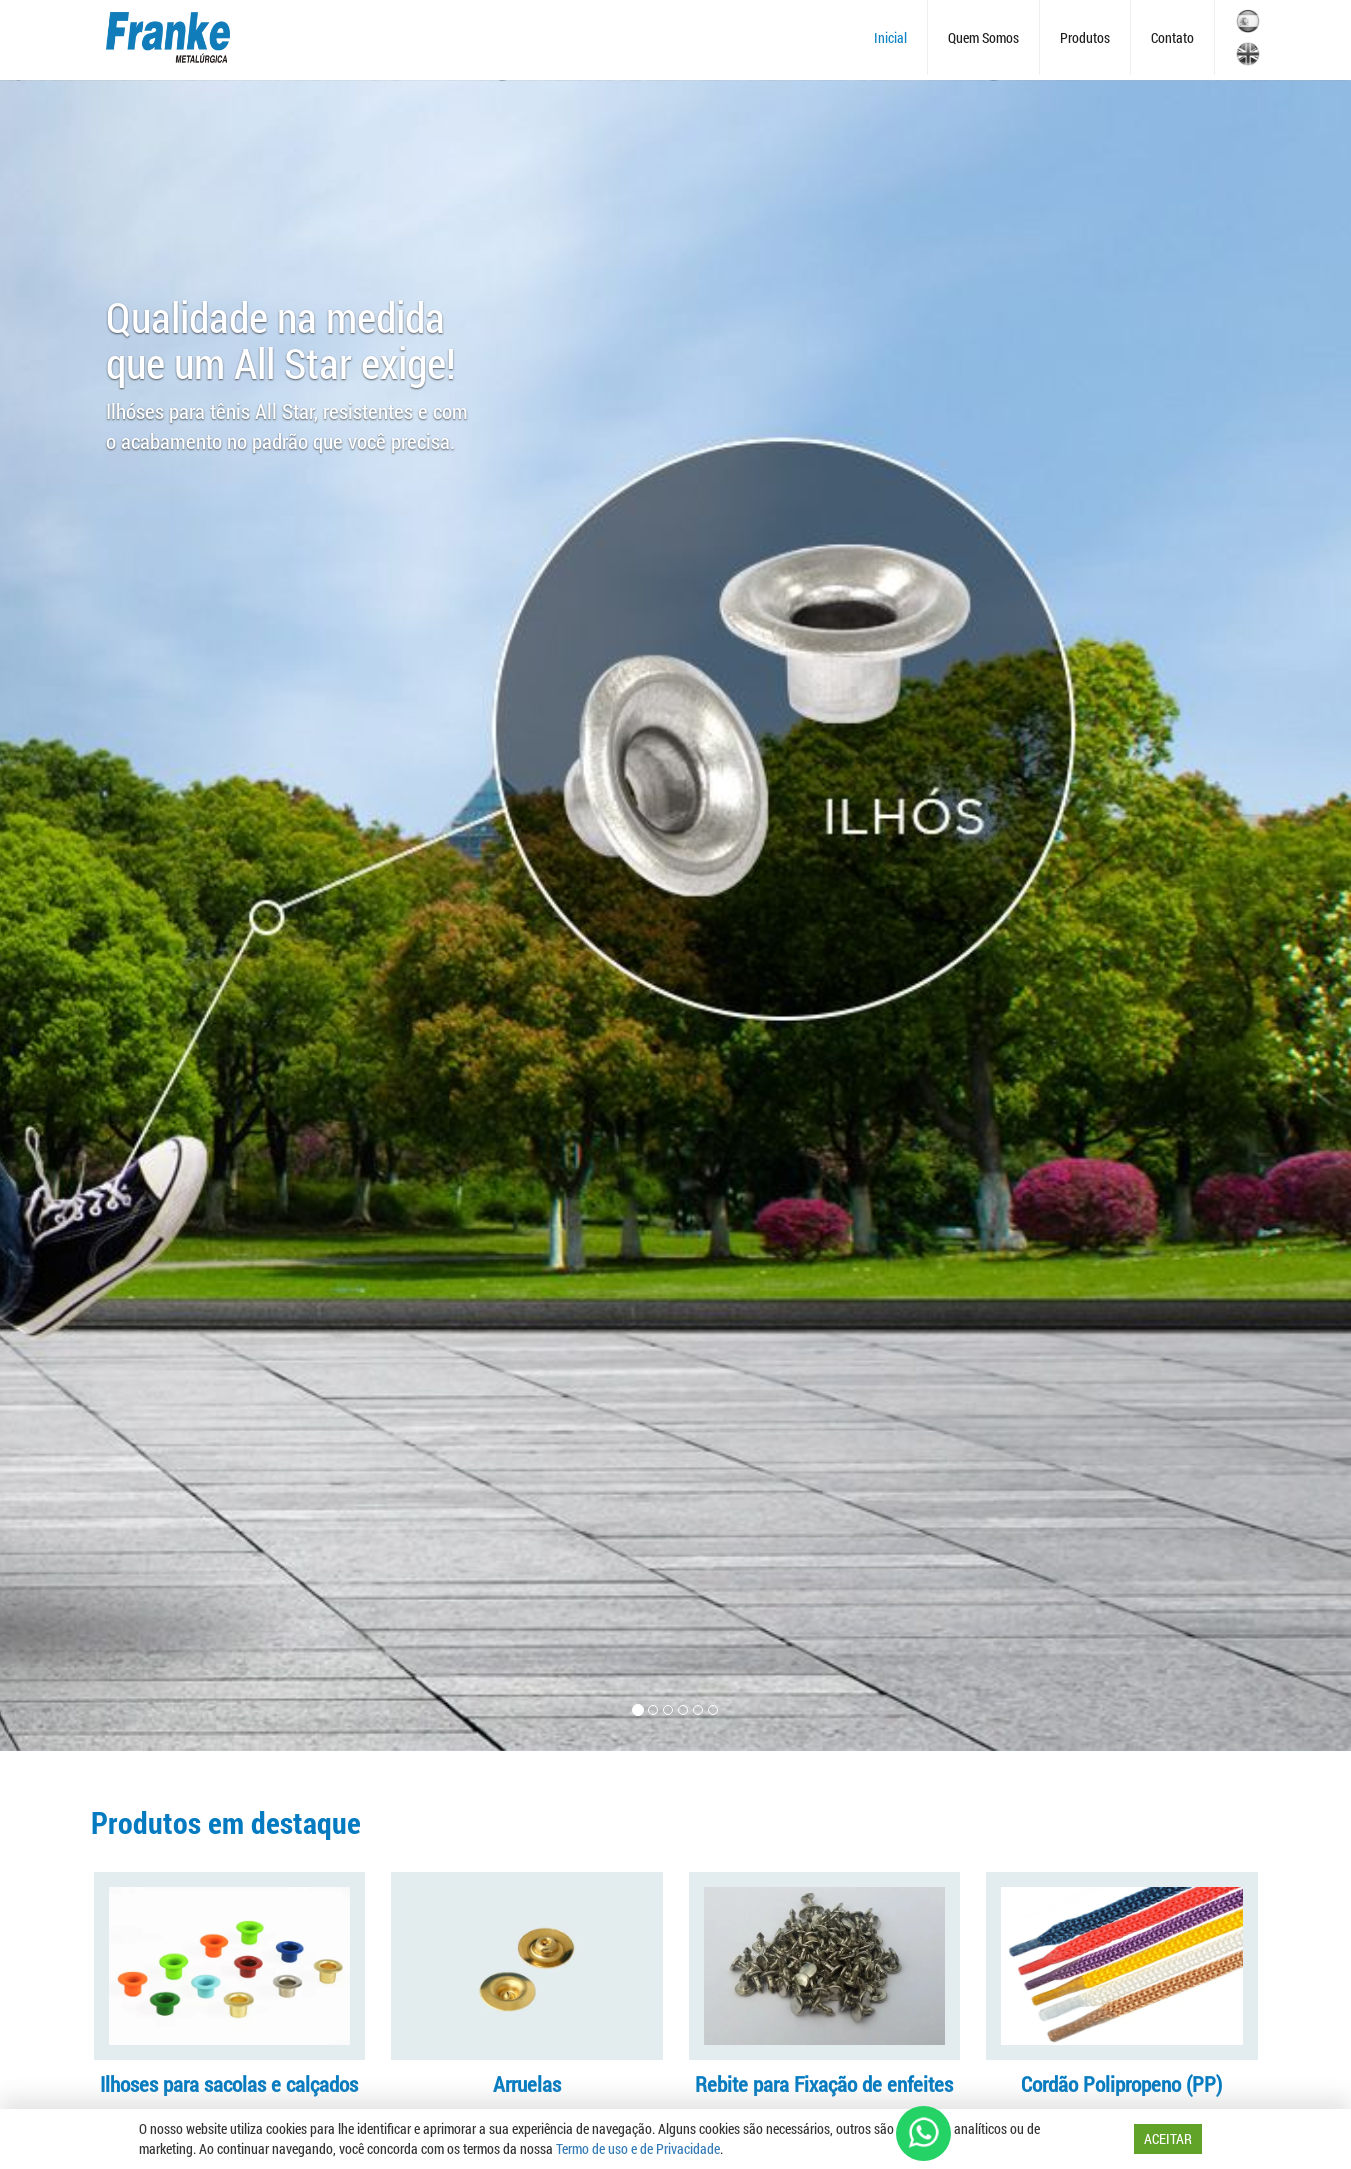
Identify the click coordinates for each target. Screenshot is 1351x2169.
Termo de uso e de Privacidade (638, 2148)
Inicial (890, 37)
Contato (1172, 37)
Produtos (1085, 37)
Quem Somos (983, 37)
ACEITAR (1168, 2138)
